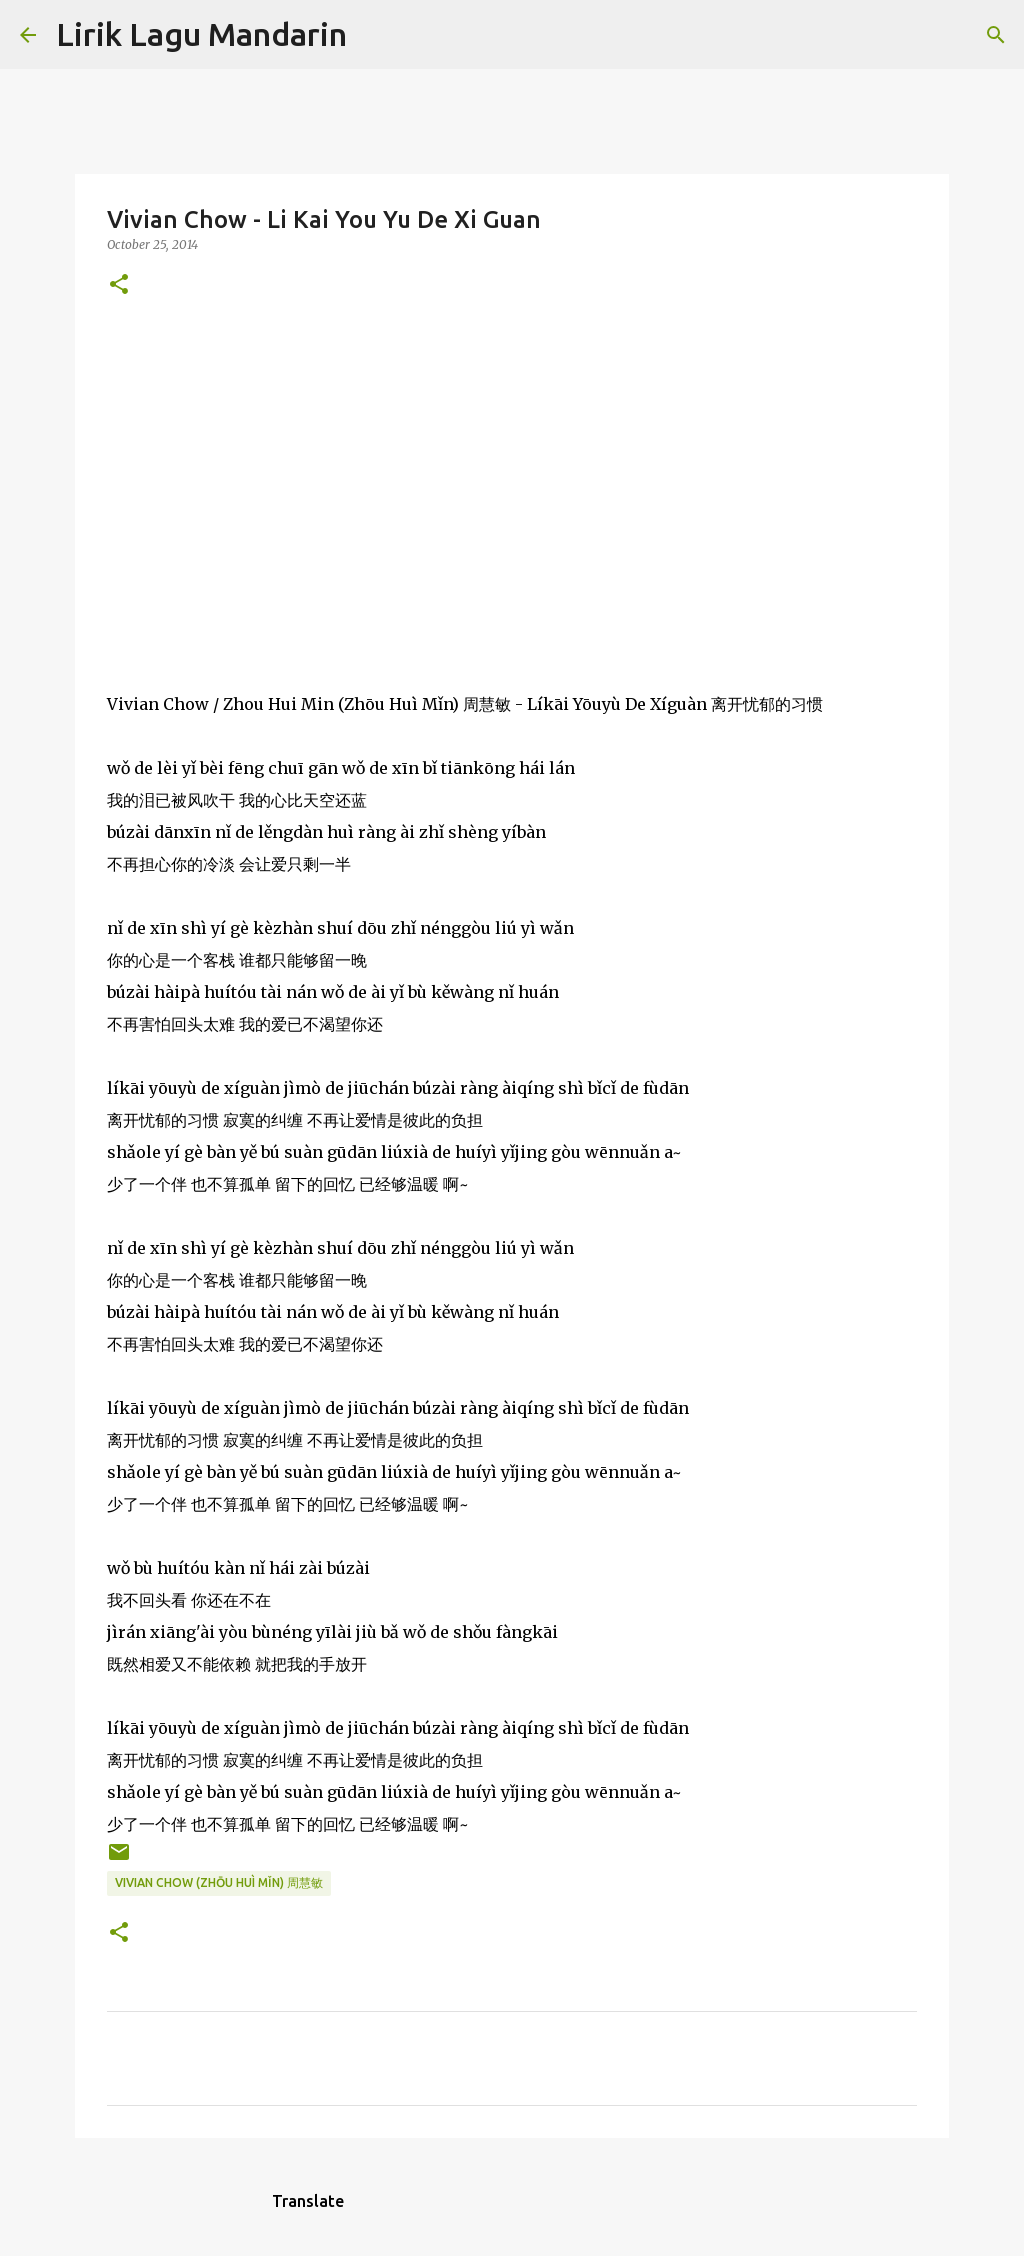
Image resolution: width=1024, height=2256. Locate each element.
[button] (119, 285)
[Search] (375, 35)
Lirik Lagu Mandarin (201, 34)
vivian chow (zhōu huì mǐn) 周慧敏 (219, 1882)
